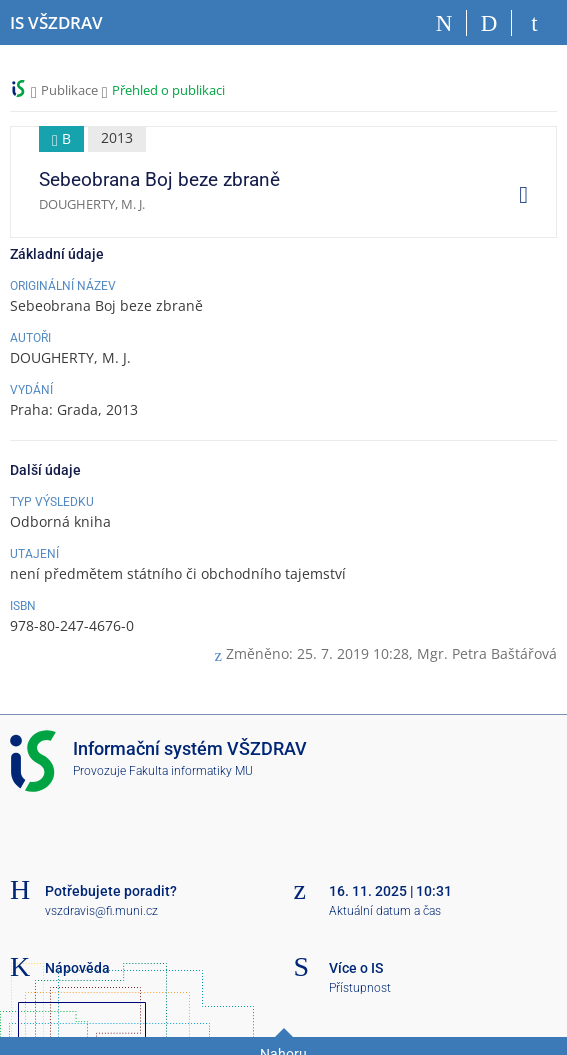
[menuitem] (516, 194)
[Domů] (444, 23)
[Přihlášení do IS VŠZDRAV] (534, 23)
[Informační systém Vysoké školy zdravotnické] (56, 23)
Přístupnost (360, 988)
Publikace (69, 90)
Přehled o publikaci (168, 90)
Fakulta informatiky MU (191, 771)
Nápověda (77, 968)
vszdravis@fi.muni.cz (101, 911)
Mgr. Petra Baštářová (487, 653)
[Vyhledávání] (489, 23)
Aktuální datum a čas (385, 911)
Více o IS (356, 968)
